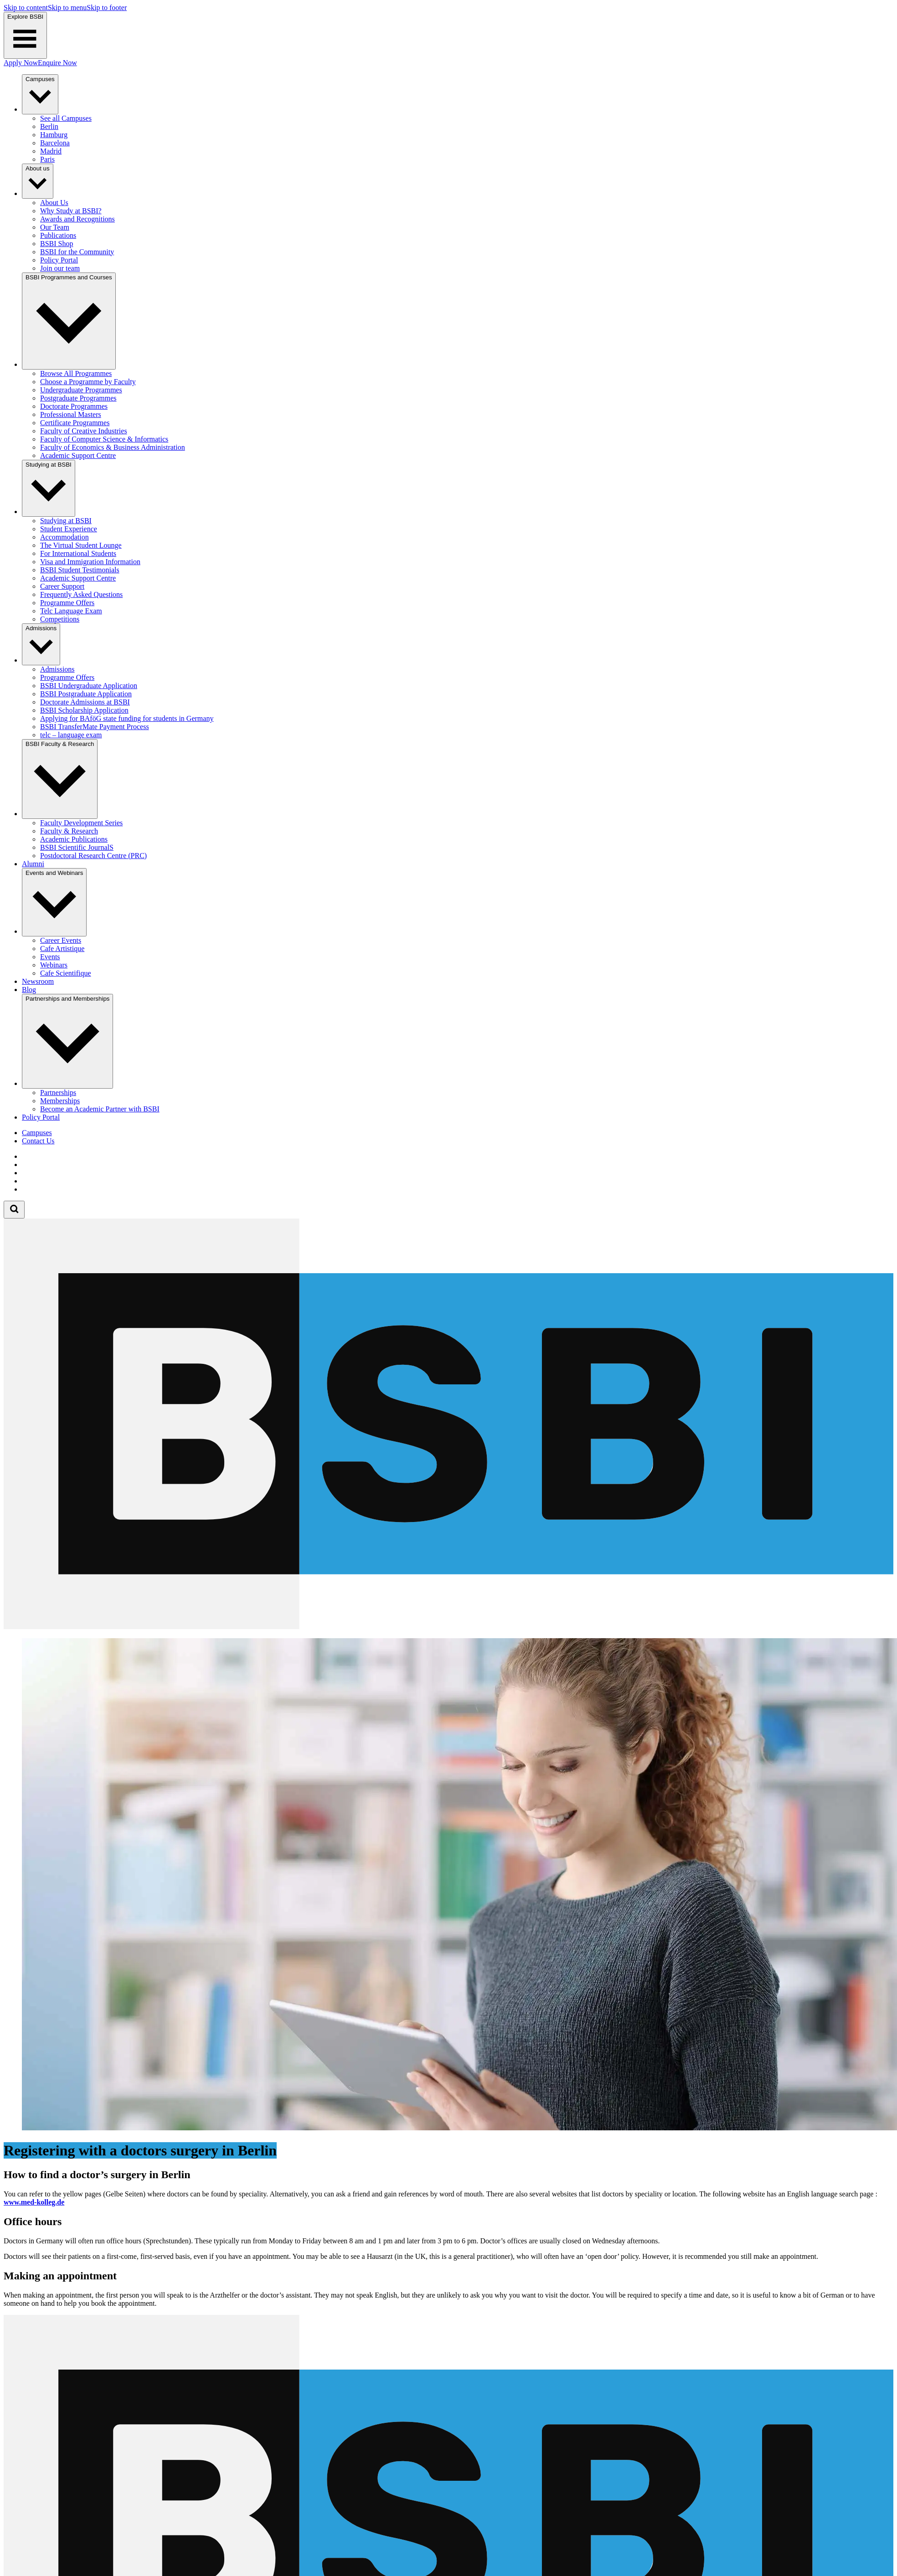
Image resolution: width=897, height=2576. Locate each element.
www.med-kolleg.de (34, 2202)
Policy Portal (41, 1117)
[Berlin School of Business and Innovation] (448, 1626)
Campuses (37, 1132)
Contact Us (38, 1141)
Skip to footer (107, 7)
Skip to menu (67, 7)
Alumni (33, 864)
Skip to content (26, 7)
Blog (29, 989)
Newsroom (38, 981)
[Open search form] (14, 1210)
